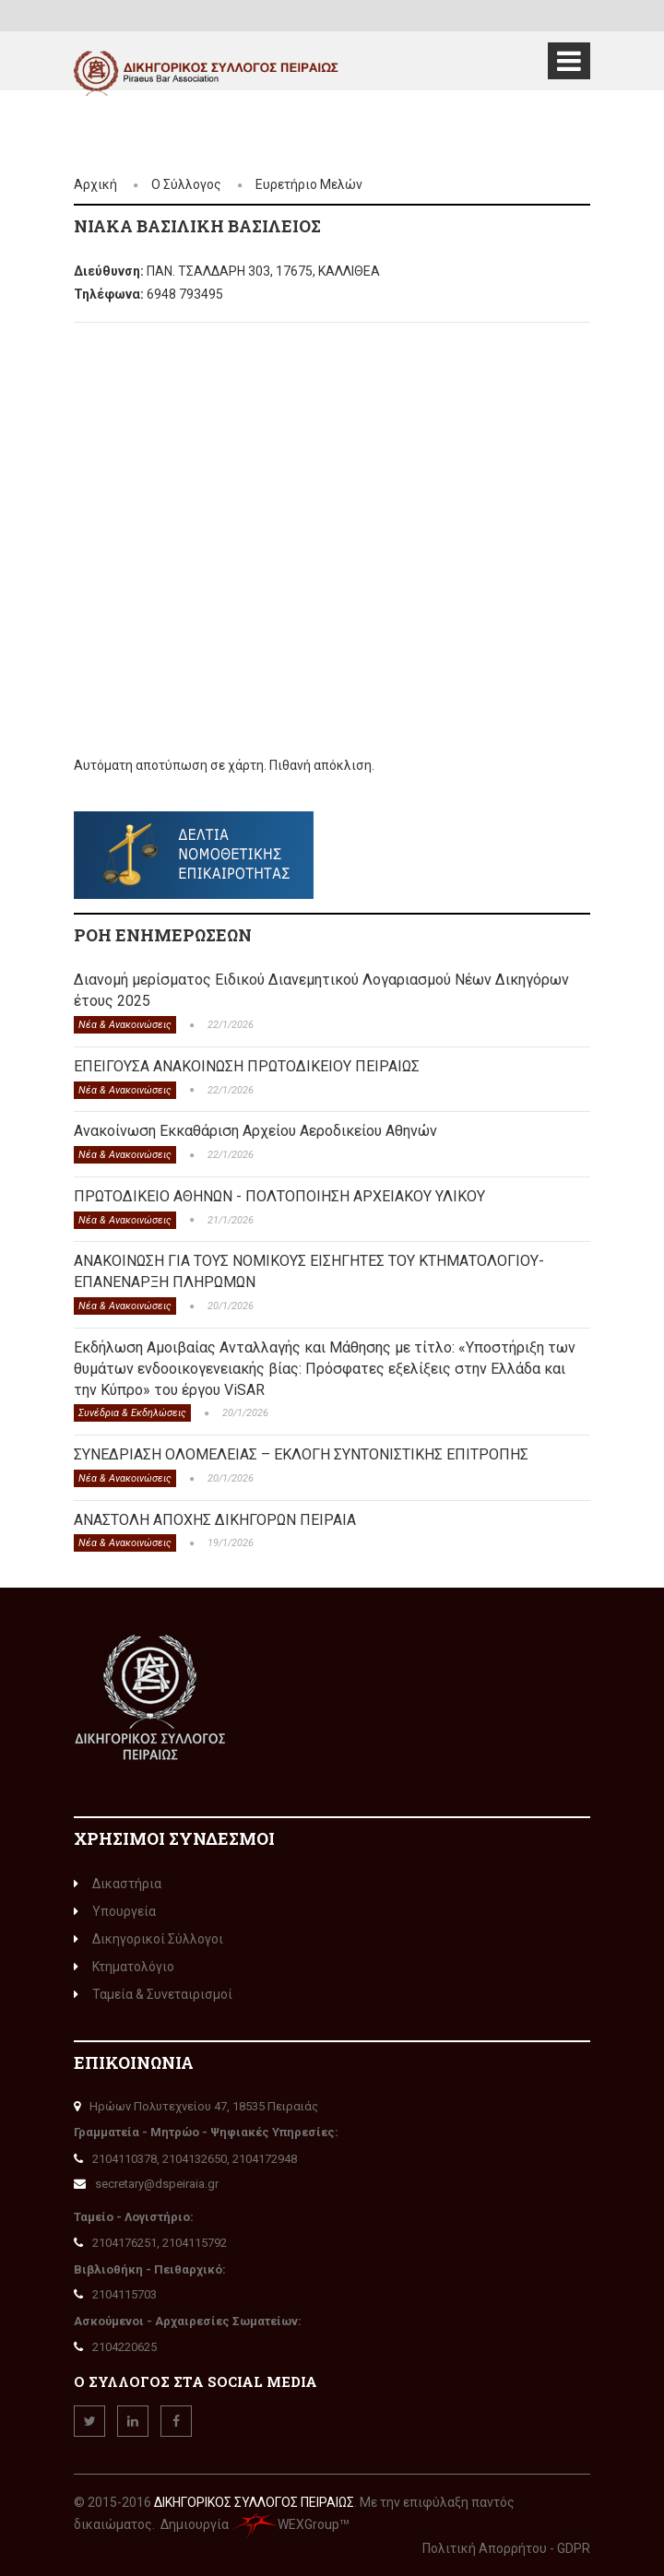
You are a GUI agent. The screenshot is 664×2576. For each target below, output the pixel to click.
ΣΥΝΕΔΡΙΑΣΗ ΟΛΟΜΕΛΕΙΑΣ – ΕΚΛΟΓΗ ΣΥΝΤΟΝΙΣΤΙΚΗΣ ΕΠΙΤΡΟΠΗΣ (301, 1454)
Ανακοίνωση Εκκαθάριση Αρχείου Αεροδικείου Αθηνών (255, 1131)
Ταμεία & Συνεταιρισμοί (153, 1994)
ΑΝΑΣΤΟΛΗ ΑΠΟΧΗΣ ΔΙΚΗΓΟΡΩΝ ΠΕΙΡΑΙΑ (215, 1520)
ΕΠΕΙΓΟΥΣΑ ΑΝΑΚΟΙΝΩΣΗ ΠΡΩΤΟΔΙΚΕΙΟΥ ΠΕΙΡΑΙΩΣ (247, 1066)
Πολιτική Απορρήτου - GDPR (506, 2548)
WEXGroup (285, 2524)
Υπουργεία (115, 1911)
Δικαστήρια (117, 1883)
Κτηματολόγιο (124, 1966)
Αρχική (95, 184)
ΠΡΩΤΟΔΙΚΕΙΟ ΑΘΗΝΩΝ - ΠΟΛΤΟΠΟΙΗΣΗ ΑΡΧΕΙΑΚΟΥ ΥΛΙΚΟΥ (279, 1196)
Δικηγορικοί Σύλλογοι (148, 1939)
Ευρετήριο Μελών (308, 184)
